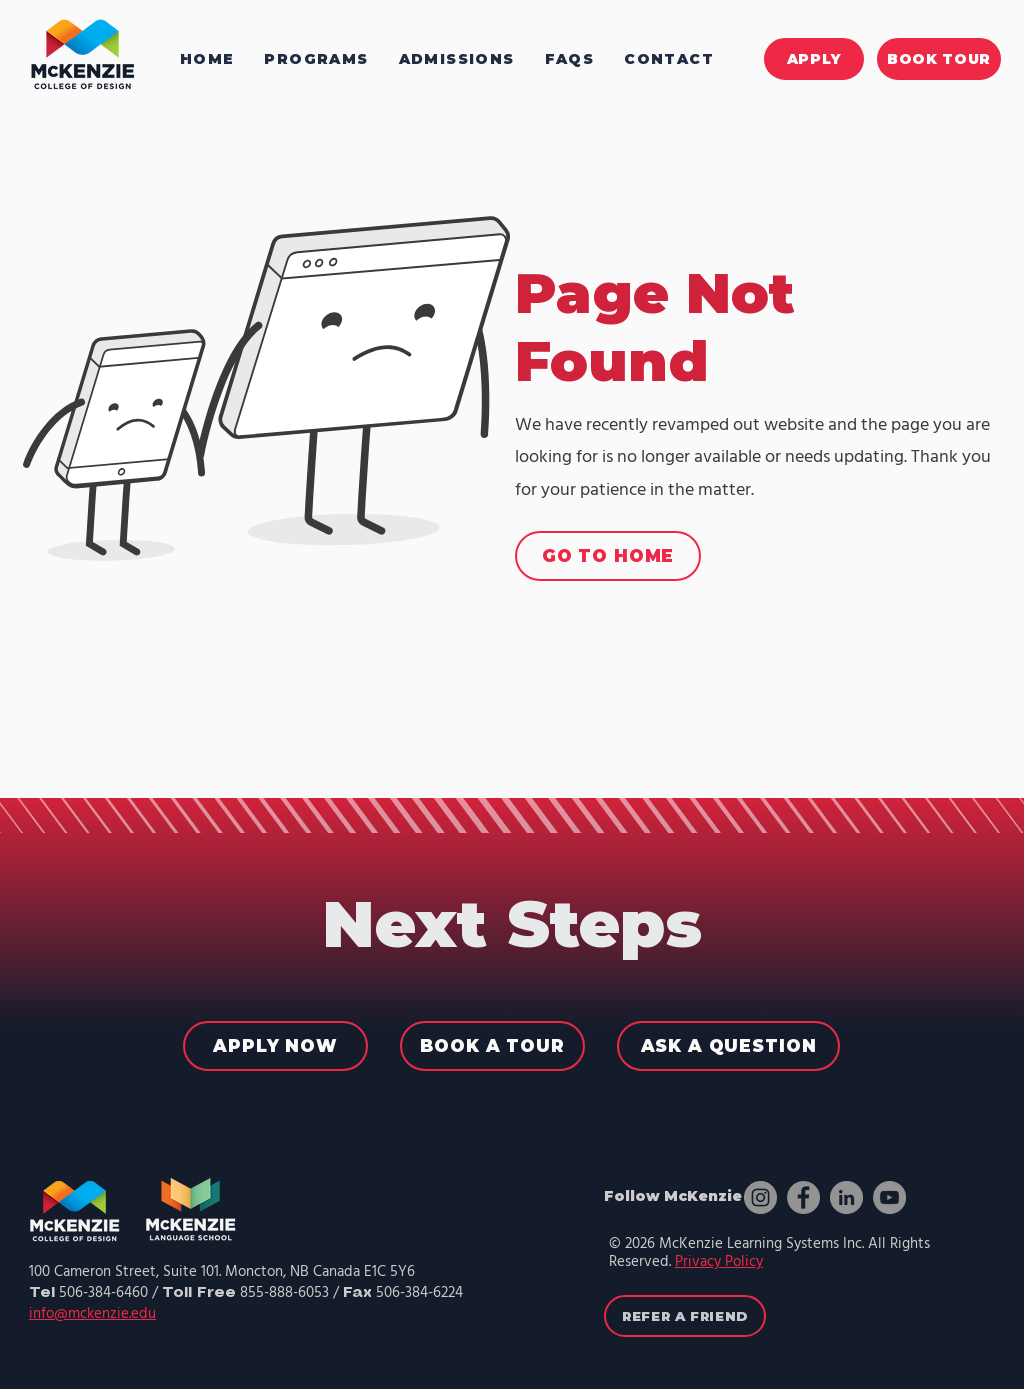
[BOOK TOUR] (939, 59)
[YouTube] (889, 1197)
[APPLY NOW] (275, 1046)
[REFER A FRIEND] (685, 1316)
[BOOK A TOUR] (492, 1046)
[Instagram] (760, 1197)
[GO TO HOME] (608, 556)
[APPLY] (814, 59)
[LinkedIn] (846, 1197)
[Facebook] (803, 1197)
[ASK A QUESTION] (728, 1046)
